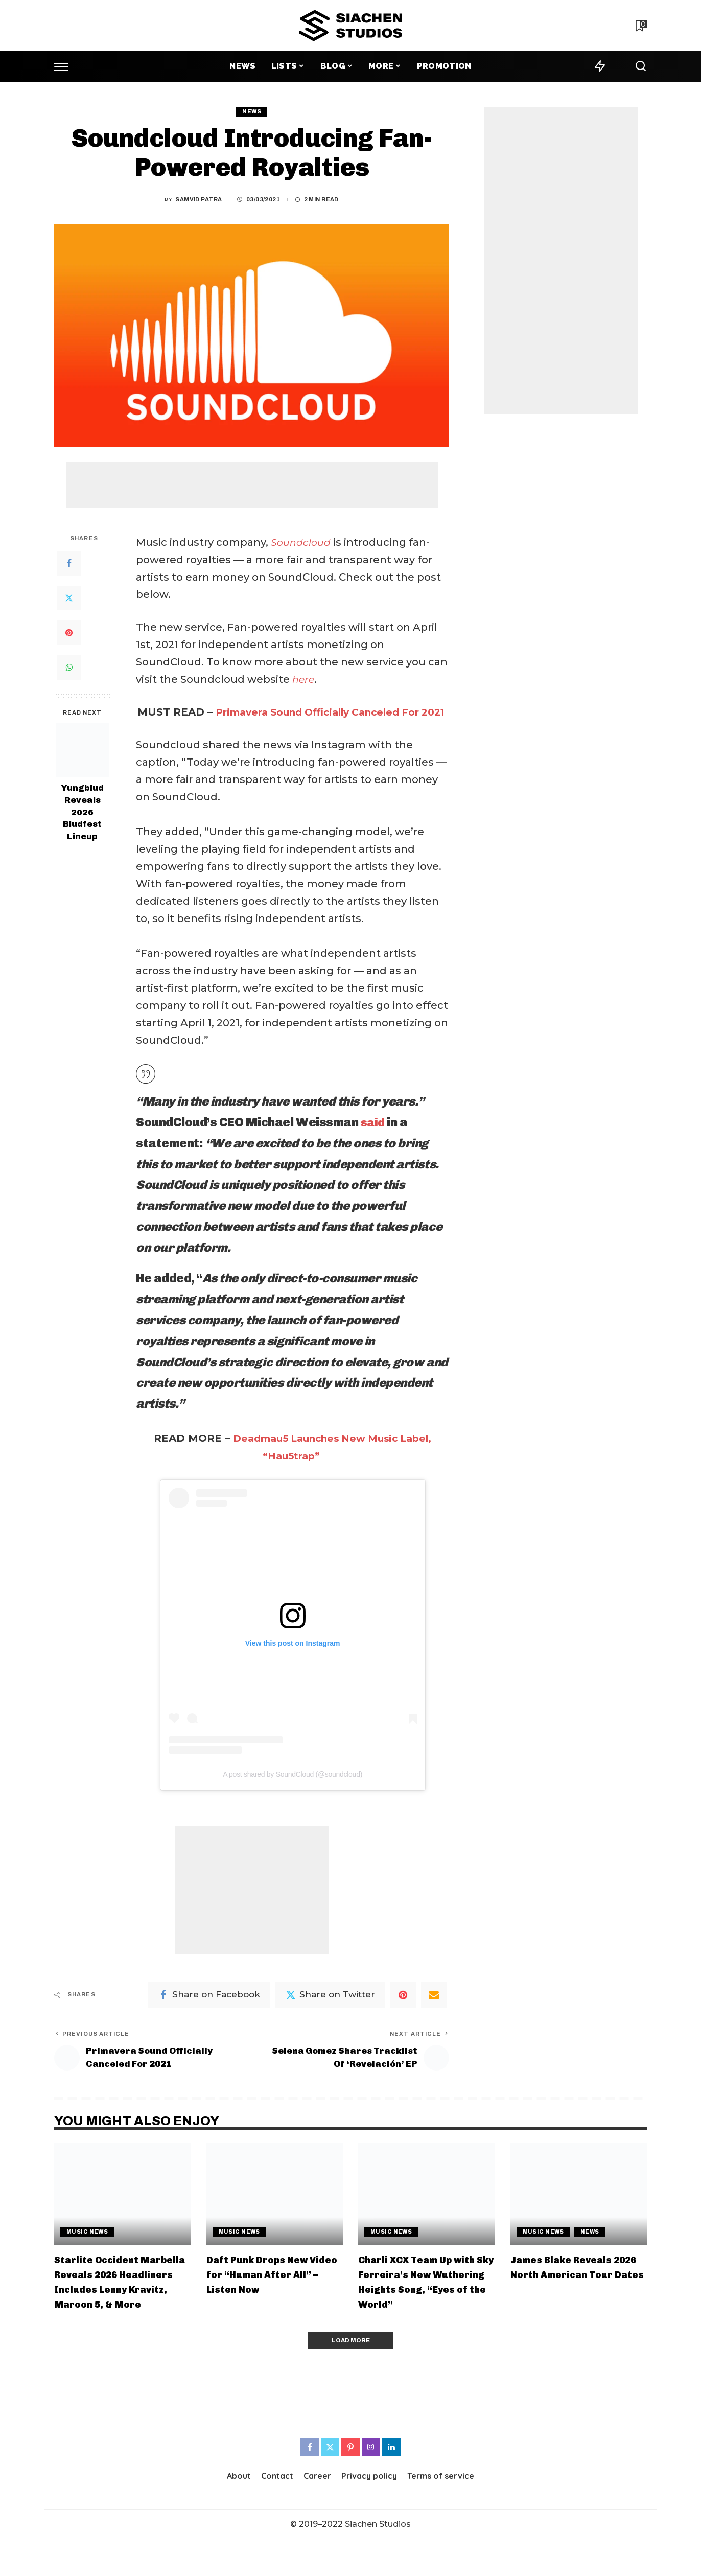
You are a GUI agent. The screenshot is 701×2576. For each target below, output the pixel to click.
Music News (87, 2253)
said (373, 1139)
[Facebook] (69, 563)
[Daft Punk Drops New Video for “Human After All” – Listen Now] (274, 2214)
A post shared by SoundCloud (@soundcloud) (292, 1791)
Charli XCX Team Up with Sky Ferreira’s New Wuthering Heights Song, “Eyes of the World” (422, 2310)
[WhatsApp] (69, 667)
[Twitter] (69, 598)
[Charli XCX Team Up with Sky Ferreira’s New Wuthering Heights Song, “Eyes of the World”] (426, 2214)
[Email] (434, 2012)
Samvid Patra (198, 199)
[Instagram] (371, 2485)
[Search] (641, 66)
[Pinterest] (69, 632)
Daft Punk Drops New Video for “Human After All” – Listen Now (268, 2295)
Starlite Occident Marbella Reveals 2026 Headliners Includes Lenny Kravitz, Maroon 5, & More (118, 2310)
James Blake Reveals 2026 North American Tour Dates (565, 2295)
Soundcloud (303, 542)
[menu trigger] (66, 66)
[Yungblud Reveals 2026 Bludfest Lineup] (82, 750)
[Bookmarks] (640, 25)
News (252, 112)
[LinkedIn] (391, 2485)
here (304, 679)
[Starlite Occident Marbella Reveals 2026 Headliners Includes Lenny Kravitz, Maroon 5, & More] (122, 2214)
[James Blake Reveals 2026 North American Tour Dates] (578, 2214)
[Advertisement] (252, 485)
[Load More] (350, 2377)
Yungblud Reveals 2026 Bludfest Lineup (82, 812)
